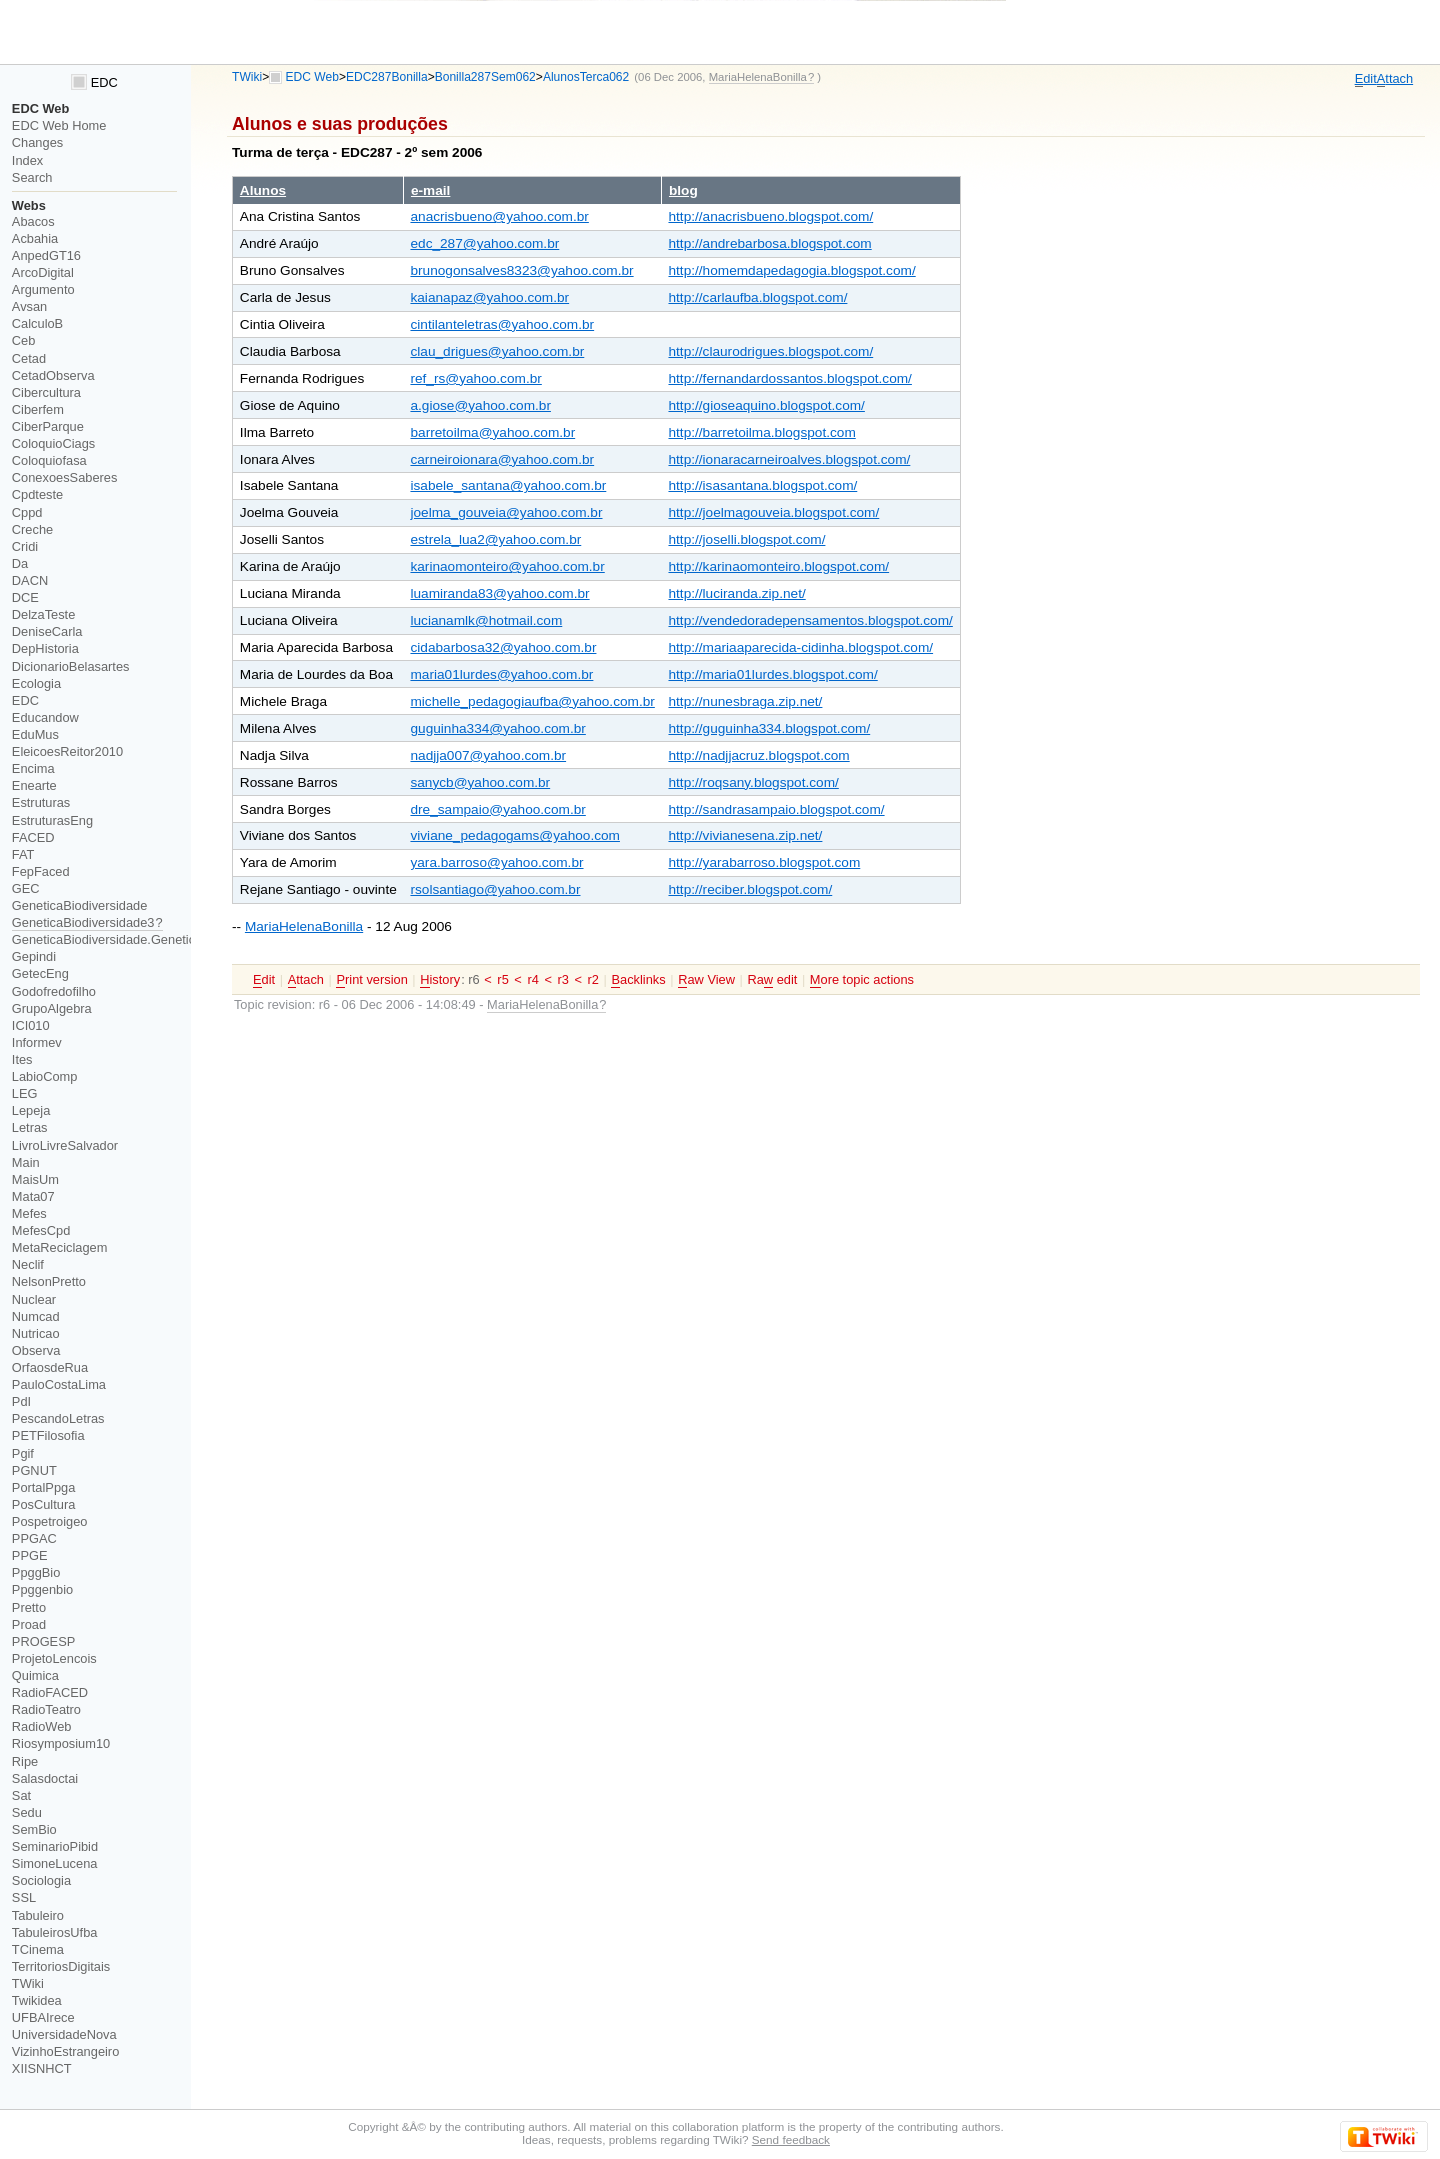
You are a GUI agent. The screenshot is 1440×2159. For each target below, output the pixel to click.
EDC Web (312, 77)
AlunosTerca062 (586, 77)
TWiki (247, 77)
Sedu (27, 1812)
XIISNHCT (42, 2068)
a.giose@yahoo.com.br (480, 405)
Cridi (25, 546)
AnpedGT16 (46, 255)
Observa (36, 1350)
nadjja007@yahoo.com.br (488, 755)
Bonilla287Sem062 (485, 77)
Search (32, 177)
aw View (706, 980)
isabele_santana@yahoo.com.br (508, 485)
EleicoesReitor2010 (67, 751)
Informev (37, 1042)
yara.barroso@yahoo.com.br (496, 862)
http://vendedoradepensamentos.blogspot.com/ (810, 620)
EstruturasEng (52, 820)
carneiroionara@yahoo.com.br (502, 459)
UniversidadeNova (64, 2034)
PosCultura (43, 1504)
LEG (25, 1093)
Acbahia (35, 238)
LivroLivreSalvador (65, 1145)
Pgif (23, 1453)
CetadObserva (53, 375)
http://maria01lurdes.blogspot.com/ (772, 674)
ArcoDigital (43, 272)
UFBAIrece (43, 2017)
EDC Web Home (59, 125)
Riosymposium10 (61, 1743)
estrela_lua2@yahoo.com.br (495, 539)
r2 (593, 979)
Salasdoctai (45, 1778)
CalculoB (37, 323)
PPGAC (34, 1538)
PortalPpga (43, 1487)
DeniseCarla (47, 631)
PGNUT (34, 1470)
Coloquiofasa (49, 460)
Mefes (29, 1213)
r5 (502, 979)
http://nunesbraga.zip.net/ (745, 701)
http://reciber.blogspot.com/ (750, 889)
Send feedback (791, 2139)
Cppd (27, 512)
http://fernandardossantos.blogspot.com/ (789, 378)
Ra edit (772, 980)
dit (1366, 79)
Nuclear (34, 1299)
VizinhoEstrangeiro (65, 2051)
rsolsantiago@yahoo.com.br (495, 889)
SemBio (34, 1829)
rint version (371, 980)
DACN (30, 580)
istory (440, 980)
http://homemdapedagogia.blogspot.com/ (791, 270)
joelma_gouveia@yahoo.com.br (506, 512)
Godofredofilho (54, 991)
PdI (21, 1401)
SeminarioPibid (55, 1846)
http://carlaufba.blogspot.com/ (757, 297)
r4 (532, 979)
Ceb (24, 340)
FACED (33, 837)
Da (20, 563)
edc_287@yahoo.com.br (484, 243)
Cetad (29, 358)
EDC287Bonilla (387, 77)
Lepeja (31, 1110)
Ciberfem (38, 409)
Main (26, 1162)
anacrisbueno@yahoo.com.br (499, 216)
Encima (33, 768)
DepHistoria (45, 648)
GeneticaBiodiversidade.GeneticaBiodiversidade (149, 939)
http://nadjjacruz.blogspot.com (758, 755)
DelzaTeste (43, 614)
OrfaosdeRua (50, 1367)
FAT (23, 854)
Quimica (35, 1675)
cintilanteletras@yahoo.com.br (502, 324)
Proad (29, 1624)
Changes (37, 142)
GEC (26, 888)
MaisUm (35, 1179)
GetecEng (40, 973)
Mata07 (33, 1196)
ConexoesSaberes (65, 477)
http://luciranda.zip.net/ (736, 593)
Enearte (34, 785)
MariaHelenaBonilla (304, 926)
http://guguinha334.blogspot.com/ (769, 728)
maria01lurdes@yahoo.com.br (501, 674)
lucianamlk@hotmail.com (486, 620)
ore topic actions (862, 980)
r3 (563, 979)
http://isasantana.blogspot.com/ (762, 485)
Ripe (25, 1761)
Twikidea (37, 2000)
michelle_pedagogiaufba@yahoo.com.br (532, 701)
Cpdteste (37, 494)
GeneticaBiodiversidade (80, 905)
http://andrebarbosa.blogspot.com (769, 243)
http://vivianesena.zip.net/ (745, 835)
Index (27, 160)
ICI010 (31, 1025)
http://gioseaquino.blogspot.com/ (766, 405)
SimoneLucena (55, 1863)
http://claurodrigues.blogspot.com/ (770, 351)
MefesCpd (41, 1230)
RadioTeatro (46, 1709)
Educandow (45, 717)
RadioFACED (50, 1692)
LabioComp (45, 1076)
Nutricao (36, 1333)
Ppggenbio (42, 1589)
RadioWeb (42, 1726)
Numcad (36, 1316)
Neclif (28, 1264)
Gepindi (34, 956)
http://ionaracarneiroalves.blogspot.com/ (789, 459)
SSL (24, 1897)
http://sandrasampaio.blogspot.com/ (776, 809)
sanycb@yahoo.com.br (480, 782)
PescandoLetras (58, 1418)
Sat (21, 1795)
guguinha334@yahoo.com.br (497, 728)
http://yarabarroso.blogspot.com (764, 862)
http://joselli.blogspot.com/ (746, 539)
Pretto (29, 1607)
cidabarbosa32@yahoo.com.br (503, 647)
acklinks (638, 980)
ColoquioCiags (53, 443)
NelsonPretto (49, 1281)
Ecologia (36, 683)
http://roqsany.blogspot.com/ (753, 782)
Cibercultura (46, 392)
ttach (1395, 79)
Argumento (43, 289)
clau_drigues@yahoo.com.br (497, 351)
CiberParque (48, 426)
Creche (32, 529)
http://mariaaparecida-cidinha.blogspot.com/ (800, 647)
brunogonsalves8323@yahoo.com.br (521, 270)
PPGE (30, 1555)
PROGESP (43, 1641)
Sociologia (41, 1880)
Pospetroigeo (50, 1521)
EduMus (35, 734)
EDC (94, 82)
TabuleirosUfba (55, 1932)
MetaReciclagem (60, 1247)
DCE (25, 597)
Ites (22, 1059)
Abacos (33, 221)
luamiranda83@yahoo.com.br (499, 593)
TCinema (38, 1949)
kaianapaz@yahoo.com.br (489, 297)
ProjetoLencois (54, 1658)
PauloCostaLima (59, 1384)
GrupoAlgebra (52, 1008)
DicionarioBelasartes (71, 666)
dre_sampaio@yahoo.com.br (497, 809)
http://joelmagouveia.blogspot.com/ (773, 512)
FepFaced (41, 871)
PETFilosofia (48, 1435)
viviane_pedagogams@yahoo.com (515, 835)
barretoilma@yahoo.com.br (492, 432)
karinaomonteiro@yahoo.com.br (507, 566)
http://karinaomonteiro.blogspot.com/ (778, 566)
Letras (30, 1127)
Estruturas (41, 802)
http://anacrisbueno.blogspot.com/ (770, 216)
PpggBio (36, 1572)
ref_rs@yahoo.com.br (475, 378)
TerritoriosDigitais (61, 1966)
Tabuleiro (38, 1915)
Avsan (29, 306)
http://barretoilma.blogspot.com (761, 432)
